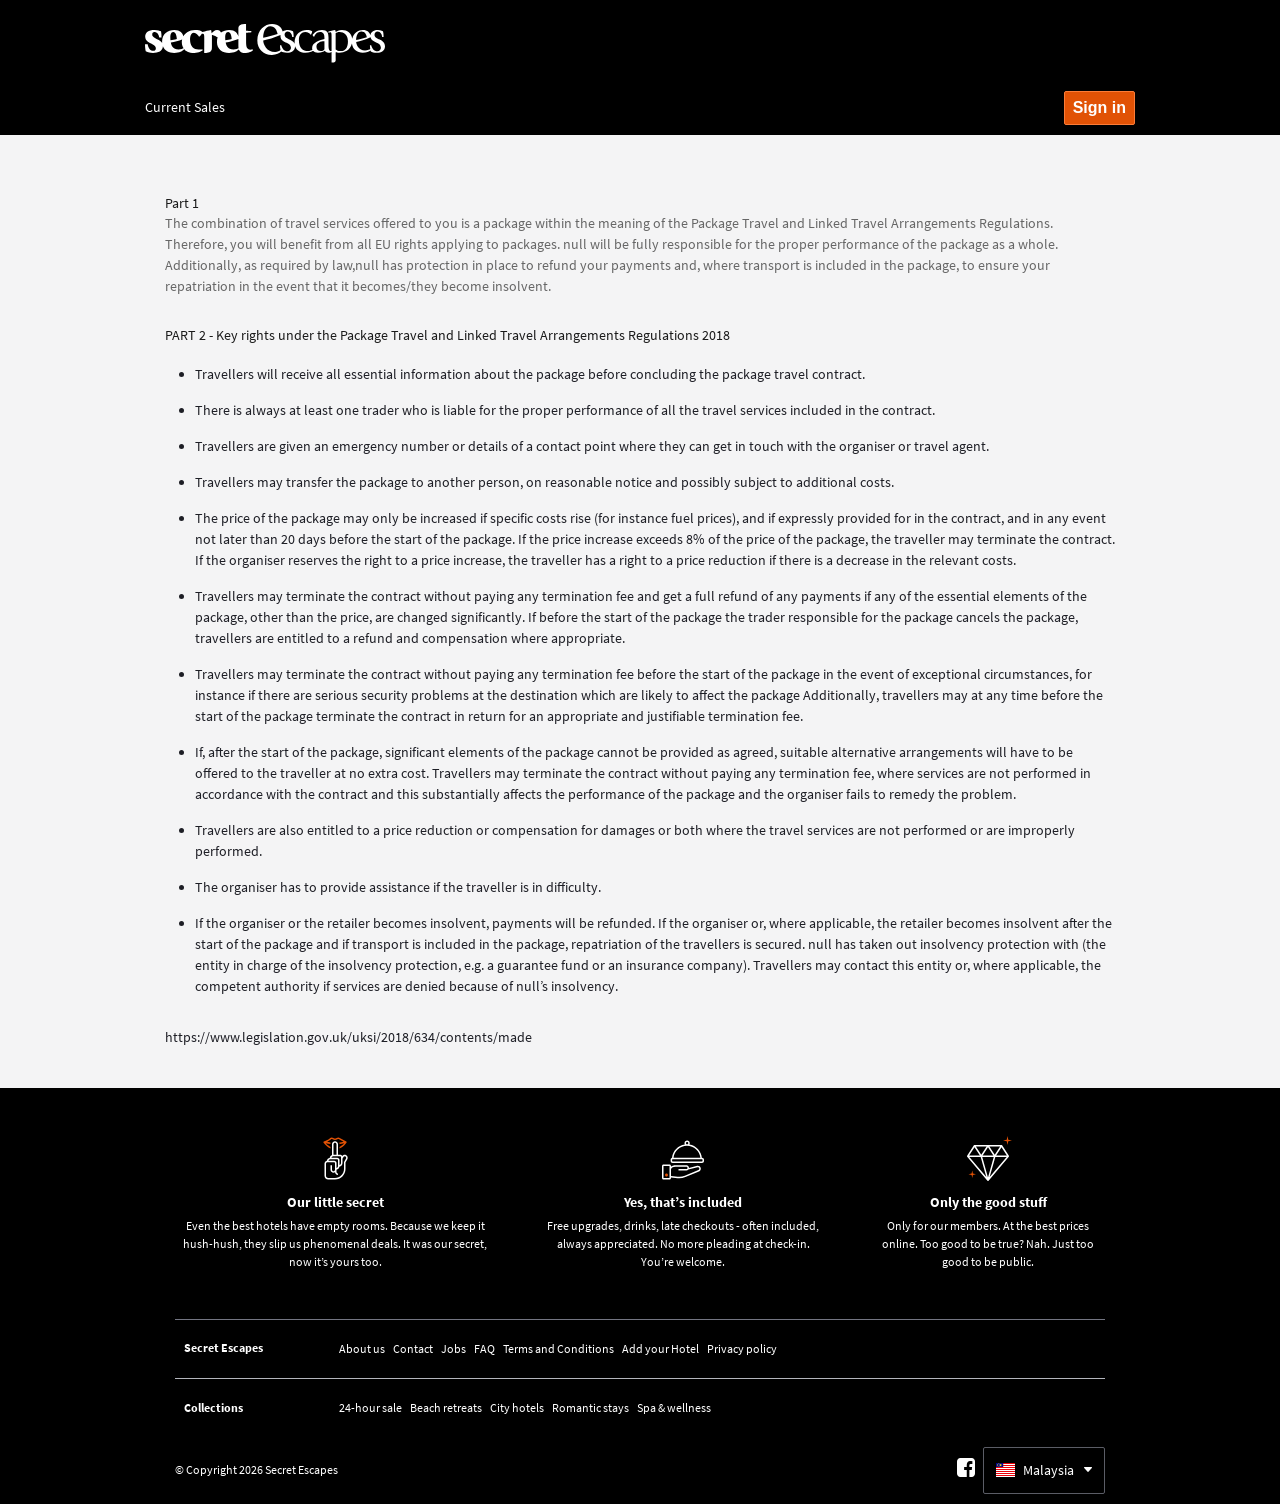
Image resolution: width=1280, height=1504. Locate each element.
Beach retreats (446, 1407)
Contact (413, 1348)
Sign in (1099, 107)
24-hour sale (370, 1407)
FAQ (484, 1348)
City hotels (517, 1407)
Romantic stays (590, 1407)
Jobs (453, 1348)
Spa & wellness (674, 1407)
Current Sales (185, 107)
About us (362, 1348)
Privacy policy (742, 1348)
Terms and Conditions (558, 1348)
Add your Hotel (660, 1348)
